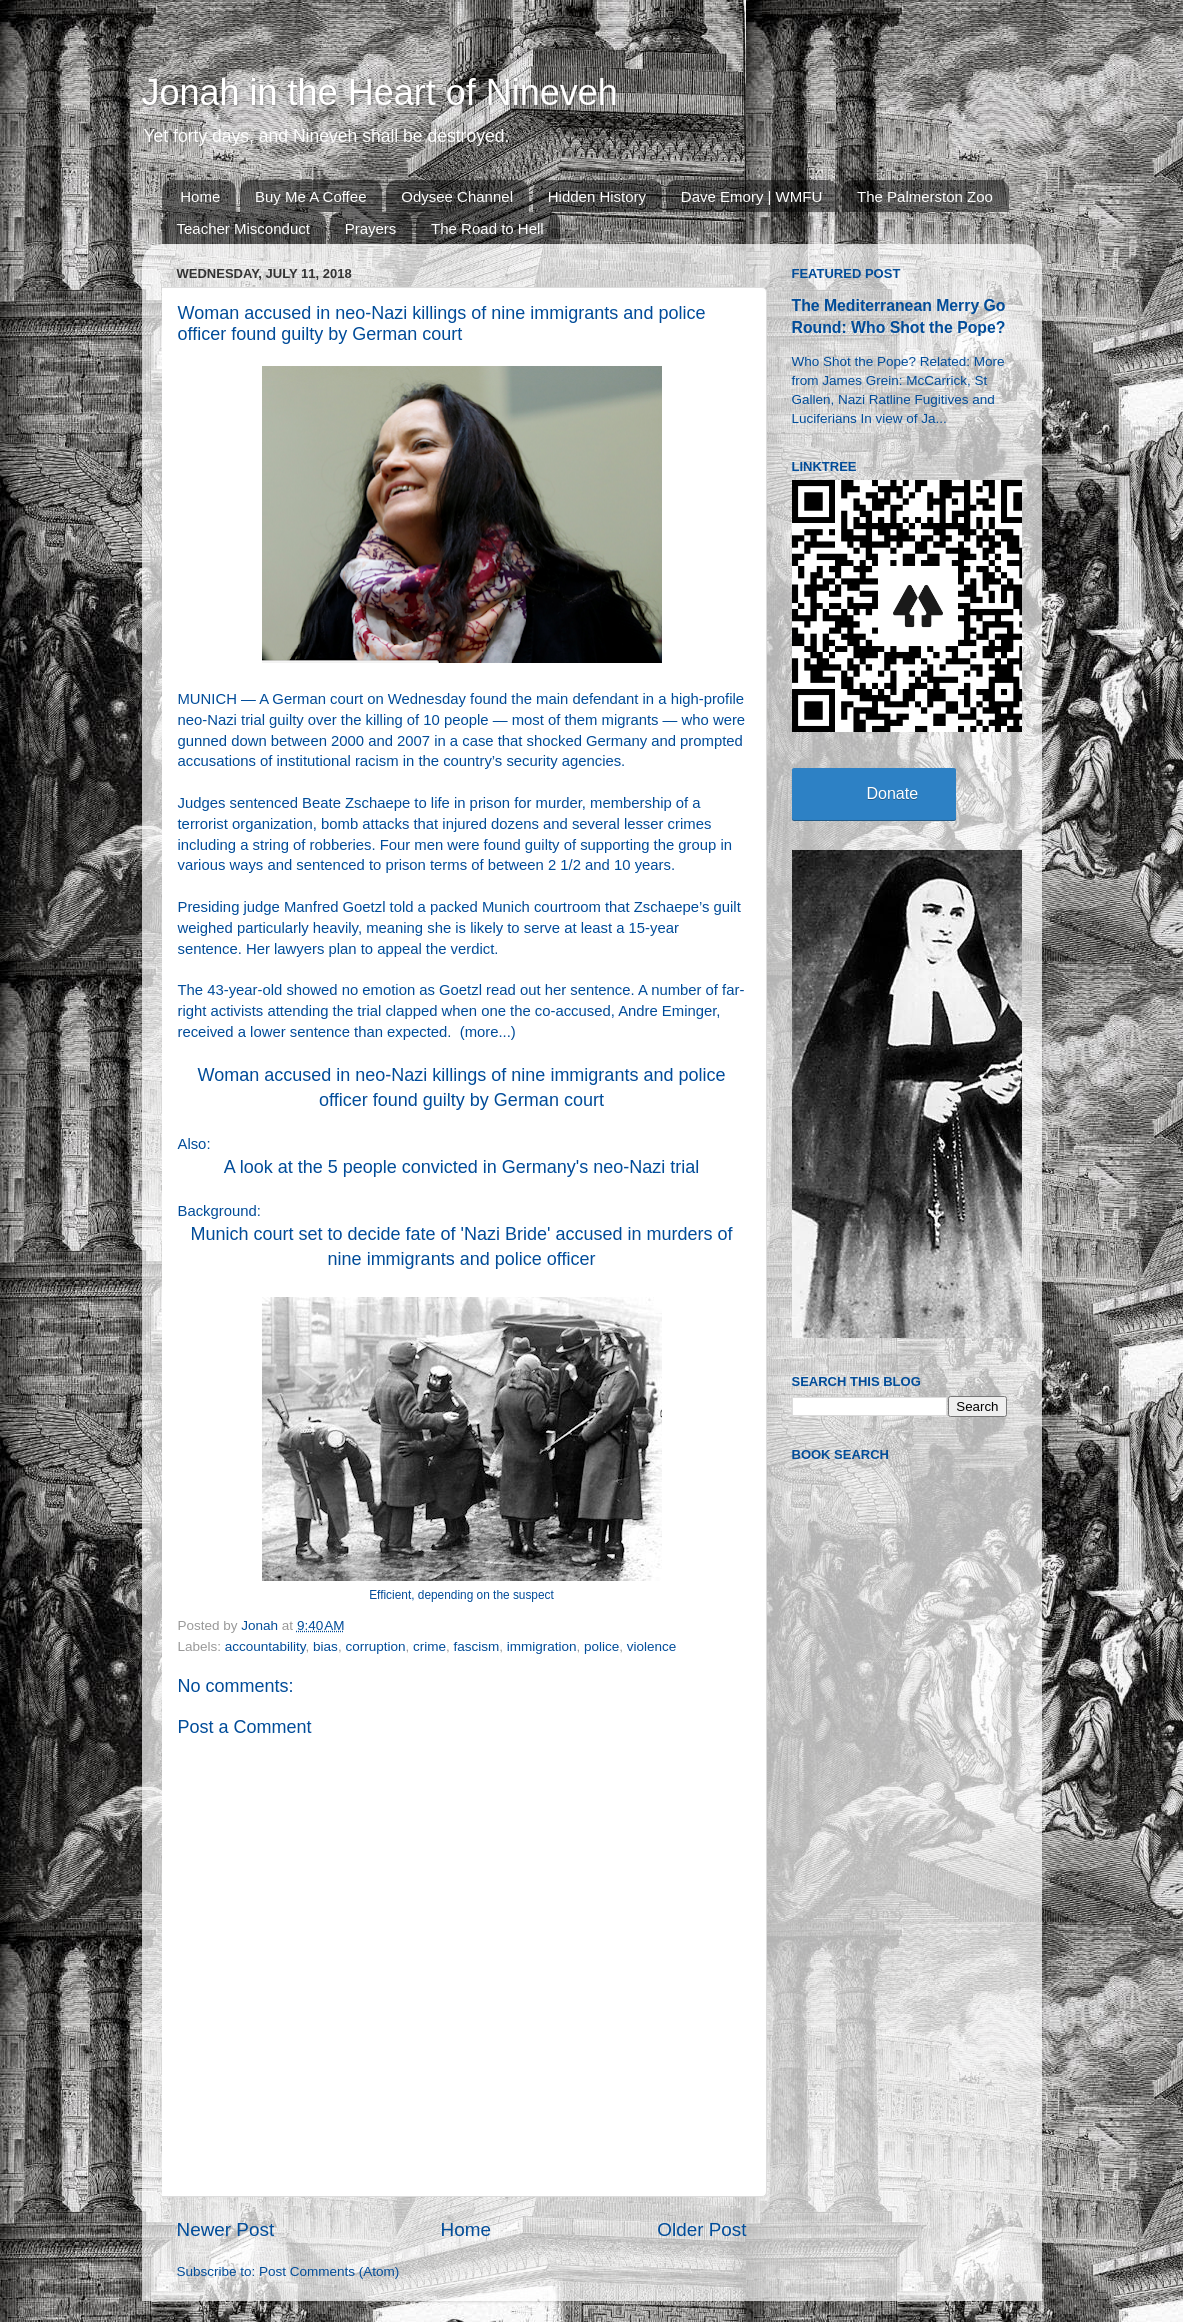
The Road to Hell (487, 228)
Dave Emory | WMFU (751, 196)
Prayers (371, 228)
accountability (265, 1646)
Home (200, 196)
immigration (542, 1646)
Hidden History (597, 196)
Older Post (701, 2229)
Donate (893, 793)
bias (325, 1646)
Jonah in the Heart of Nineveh (380, 92)
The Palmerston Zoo (925, 196)
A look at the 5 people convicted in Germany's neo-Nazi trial (462, 1167)
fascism (476, 1646)
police (601, 1646)
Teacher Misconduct (243, 228)
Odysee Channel (457, 196)
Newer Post (226, 2229)
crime (429, 1646)
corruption (375, 1646)
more (482, 1032)
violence (652, 1646)
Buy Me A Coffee (310, 196)
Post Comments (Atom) (329, 2271)
